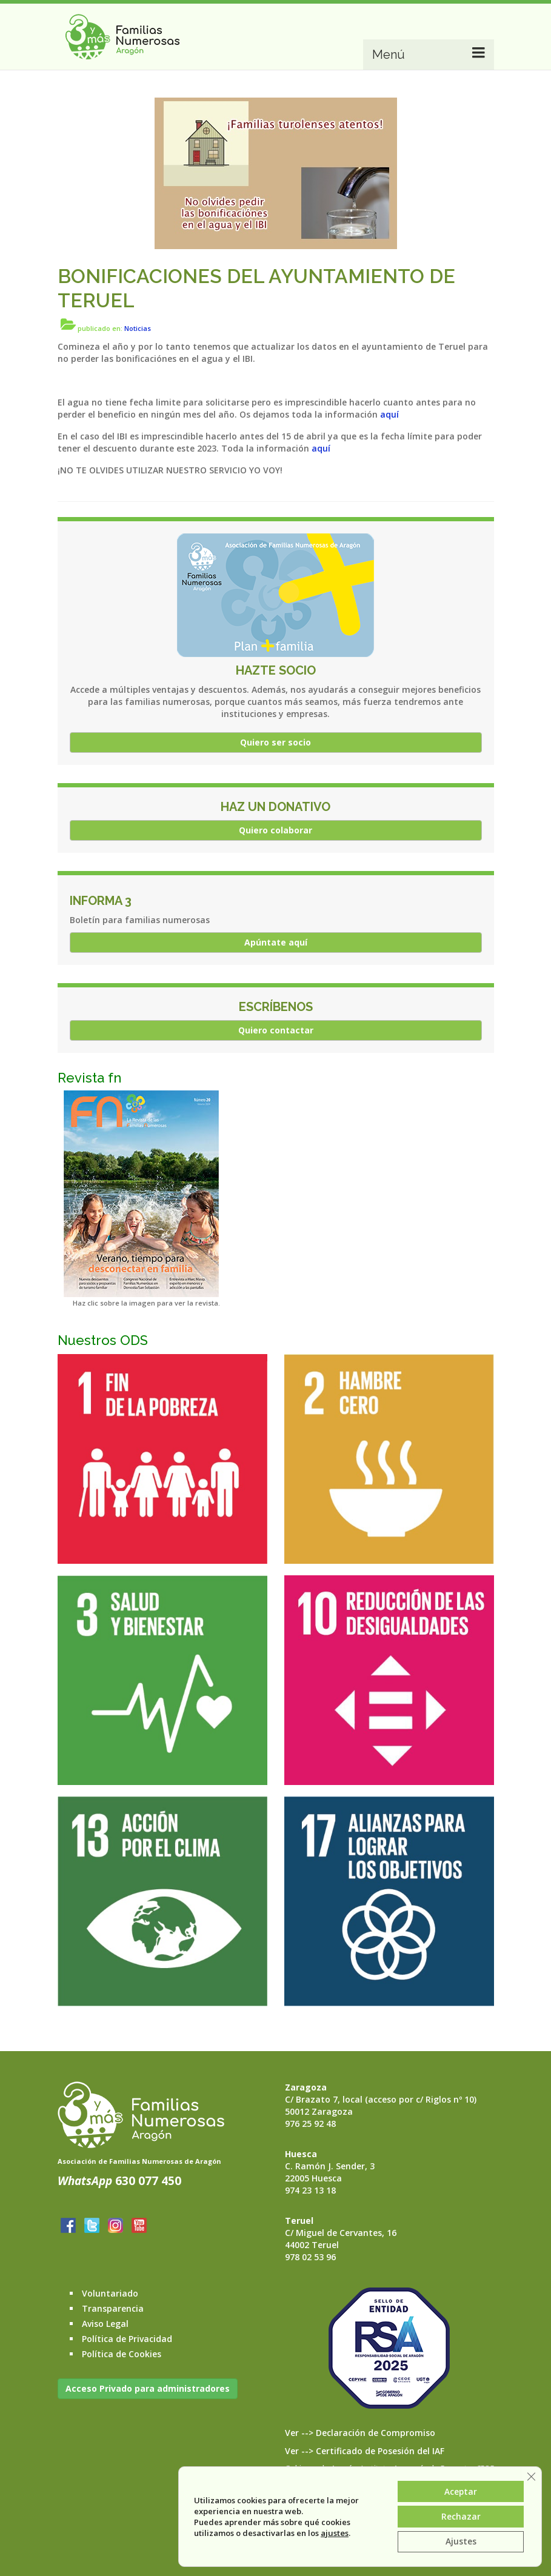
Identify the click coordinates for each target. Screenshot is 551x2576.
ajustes (334, 2532)
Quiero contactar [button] (275, 1030)
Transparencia (113, 2308)
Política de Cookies (121, 2354)
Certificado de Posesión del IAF (380, 2451)
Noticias (137, 328)
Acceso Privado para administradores (147, 2388)
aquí (389, 414)
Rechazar (459, 2515)
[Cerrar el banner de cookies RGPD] (531, 2475)
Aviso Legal (105, 2323)
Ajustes (459, 2541)
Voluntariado (110, 2293)
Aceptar (459, 2490)
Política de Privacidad (127, 2338)
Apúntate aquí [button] (275, 942)
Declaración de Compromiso (375, 2432)
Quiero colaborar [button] (275, 830)
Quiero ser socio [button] (275, 742)
